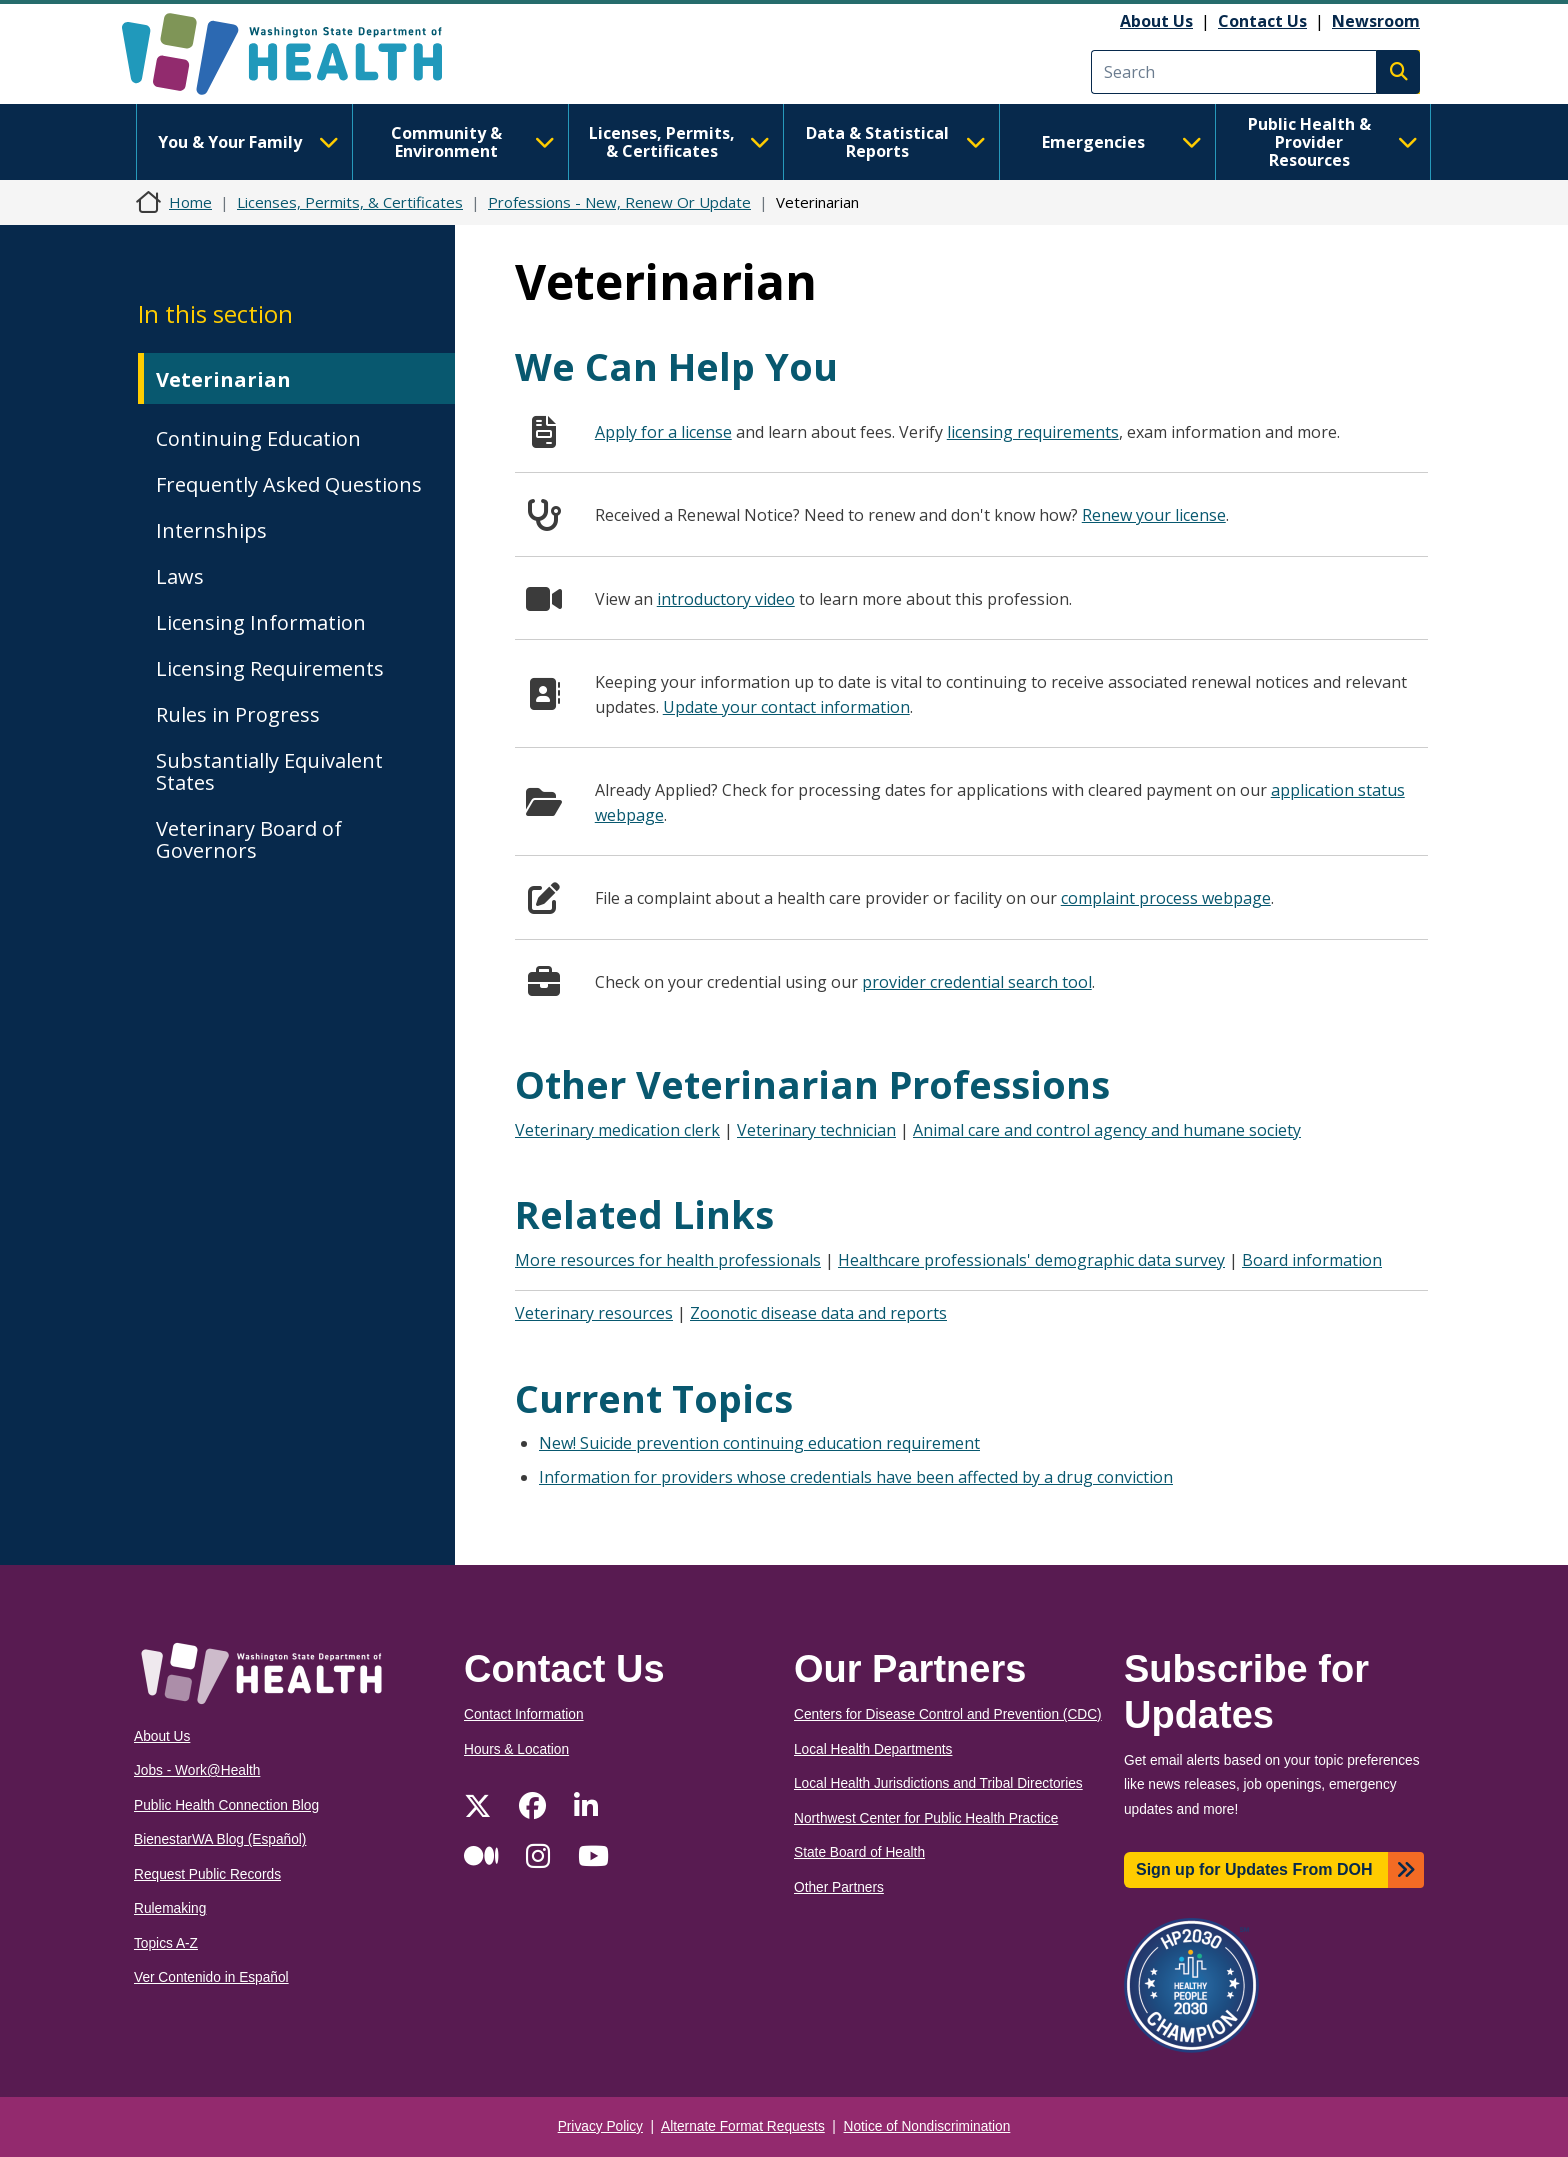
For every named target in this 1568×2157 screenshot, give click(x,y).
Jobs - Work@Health (197, 1770)
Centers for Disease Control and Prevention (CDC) (948, 1714)
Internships (211, 530)
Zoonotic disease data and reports (818, 1313)
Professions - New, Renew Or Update (619, 202)
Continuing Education (258, 438)
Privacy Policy (600, 2126)
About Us (1156, 21)
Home (190, 202)
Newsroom (1376, 21)
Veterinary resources (594, 1313)
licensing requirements (1033, 432)
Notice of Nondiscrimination (927, 2126)
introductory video (726, 599)
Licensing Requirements (270, 668)
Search (1398, 72)
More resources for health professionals (668, 1260)
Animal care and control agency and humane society (1107, 1130)
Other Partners (839, 1887)
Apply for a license (663, 432)
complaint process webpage (1166, 898)
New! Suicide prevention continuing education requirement (759, 1443)
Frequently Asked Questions (289, 484)
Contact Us (1262, 21)
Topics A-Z (166, 1943)
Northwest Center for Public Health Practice (926, 1818)
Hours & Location (516, 1749)
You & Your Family (248, 142)
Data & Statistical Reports (896, 142)
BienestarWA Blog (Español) (220, 1839)
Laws (180, 576)
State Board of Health (859, 1852)
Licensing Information (261, 622)
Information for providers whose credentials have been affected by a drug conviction (856, 1477)
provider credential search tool (977, 982)
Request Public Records (207, 1874)
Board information (1312, 1260)
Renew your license (1154, 515)
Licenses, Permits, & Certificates (679, 142)
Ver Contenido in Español (211, 1977)
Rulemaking (170, 1908)
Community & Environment (473, 142)
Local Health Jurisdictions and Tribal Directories (938, 1783)
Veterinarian (223, 379)
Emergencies (1122, 142)
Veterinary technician (816, 1130)
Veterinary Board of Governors (249, 839)
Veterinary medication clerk (617, 1130)
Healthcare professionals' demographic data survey (1031, 1260)
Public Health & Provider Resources (1333, 142)
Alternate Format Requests (743, 2126)
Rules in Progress (238, 714)
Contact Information (524, 1714)
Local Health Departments (873, 1749)
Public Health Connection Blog (226, 1805)
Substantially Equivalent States (269, 771)
